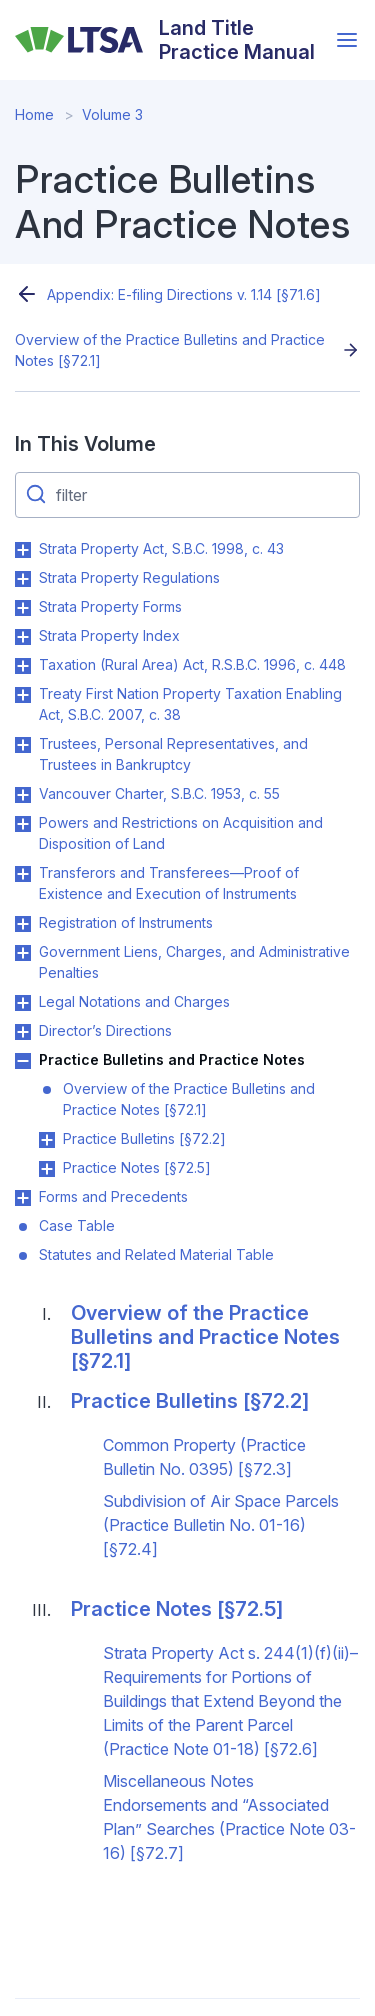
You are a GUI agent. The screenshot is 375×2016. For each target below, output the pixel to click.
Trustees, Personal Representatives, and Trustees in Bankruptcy (173, 754)
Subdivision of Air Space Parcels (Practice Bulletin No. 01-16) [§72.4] (221, 1525)
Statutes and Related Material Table (156, 1254)
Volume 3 (112, 114)
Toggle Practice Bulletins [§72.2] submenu (47, 1140)
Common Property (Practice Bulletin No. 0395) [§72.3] (204, 1457)
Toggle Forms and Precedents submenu (23, 1198)
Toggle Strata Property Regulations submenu (23, 579)
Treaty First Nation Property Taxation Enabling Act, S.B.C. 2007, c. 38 (190, 704)
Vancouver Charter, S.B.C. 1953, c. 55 (159, 793)
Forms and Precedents (113, 1196)
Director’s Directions (105, 1030)
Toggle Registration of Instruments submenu (23, 924)
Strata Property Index (109, 635)
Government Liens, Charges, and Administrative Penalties (194, 962)
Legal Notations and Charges (134, 1001)
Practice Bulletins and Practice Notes (172, 1059)
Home (34, 114)
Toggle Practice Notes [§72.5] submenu (47, 1169)
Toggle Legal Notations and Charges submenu (23, 1003)
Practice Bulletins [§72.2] (144, 1138)
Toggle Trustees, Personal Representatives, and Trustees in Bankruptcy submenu (23, 745)
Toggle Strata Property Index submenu (23, 637)
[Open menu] (347, 40)
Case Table (77, 1225)
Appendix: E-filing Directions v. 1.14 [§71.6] (184, 294)
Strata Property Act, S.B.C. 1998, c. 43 (161, 548)
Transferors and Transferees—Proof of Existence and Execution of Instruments (169, 883)
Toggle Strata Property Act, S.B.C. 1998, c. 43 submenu (23, 550)
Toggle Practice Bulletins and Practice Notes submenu (23, 1061)
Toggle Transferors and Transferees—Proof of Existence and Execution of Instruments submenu (23, 874)
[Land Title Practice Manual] (170, 40)
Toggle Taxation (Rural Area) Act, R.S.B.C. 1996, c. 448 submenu (23, 666)
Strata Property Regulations (129, 577)
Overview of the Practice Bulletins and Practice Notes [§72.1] (170, 350)
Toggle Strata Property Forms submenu (23, 608)
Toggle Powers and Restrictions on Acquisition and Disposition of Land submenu (23, 824)
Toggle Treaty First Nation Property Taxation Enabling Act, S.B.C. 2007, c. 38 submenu (23, 695)
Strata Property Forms (110, 606)
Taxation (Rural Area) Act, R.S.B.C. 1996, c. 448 (192, 664)
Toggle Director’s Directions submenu (23, 1032)
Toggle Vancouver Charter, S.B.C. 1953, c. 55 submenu (23, 795)
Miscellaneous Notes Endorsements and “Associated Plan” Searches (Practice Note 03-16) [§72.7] (229, 1817)
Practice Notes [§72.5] (137, 1167)
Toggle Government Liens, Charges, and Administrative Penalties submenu (23, 953)
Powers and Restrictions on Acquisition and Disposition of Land (181, 833)
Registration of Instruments (126, 922)
